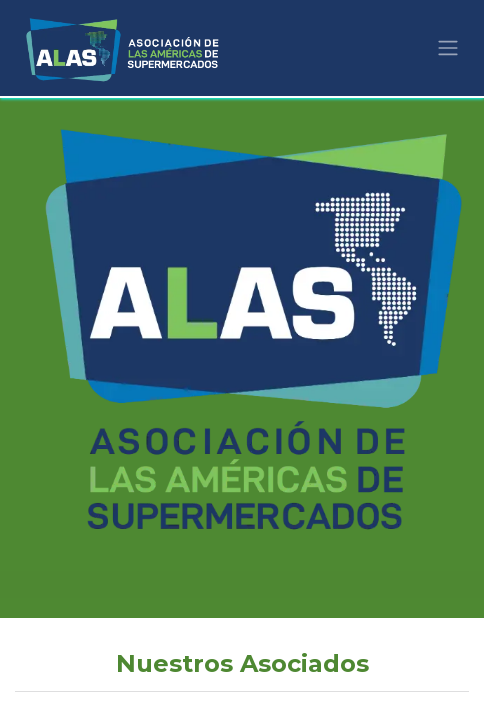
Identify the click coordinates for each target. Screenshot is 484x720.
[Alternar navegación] (448, 48)
